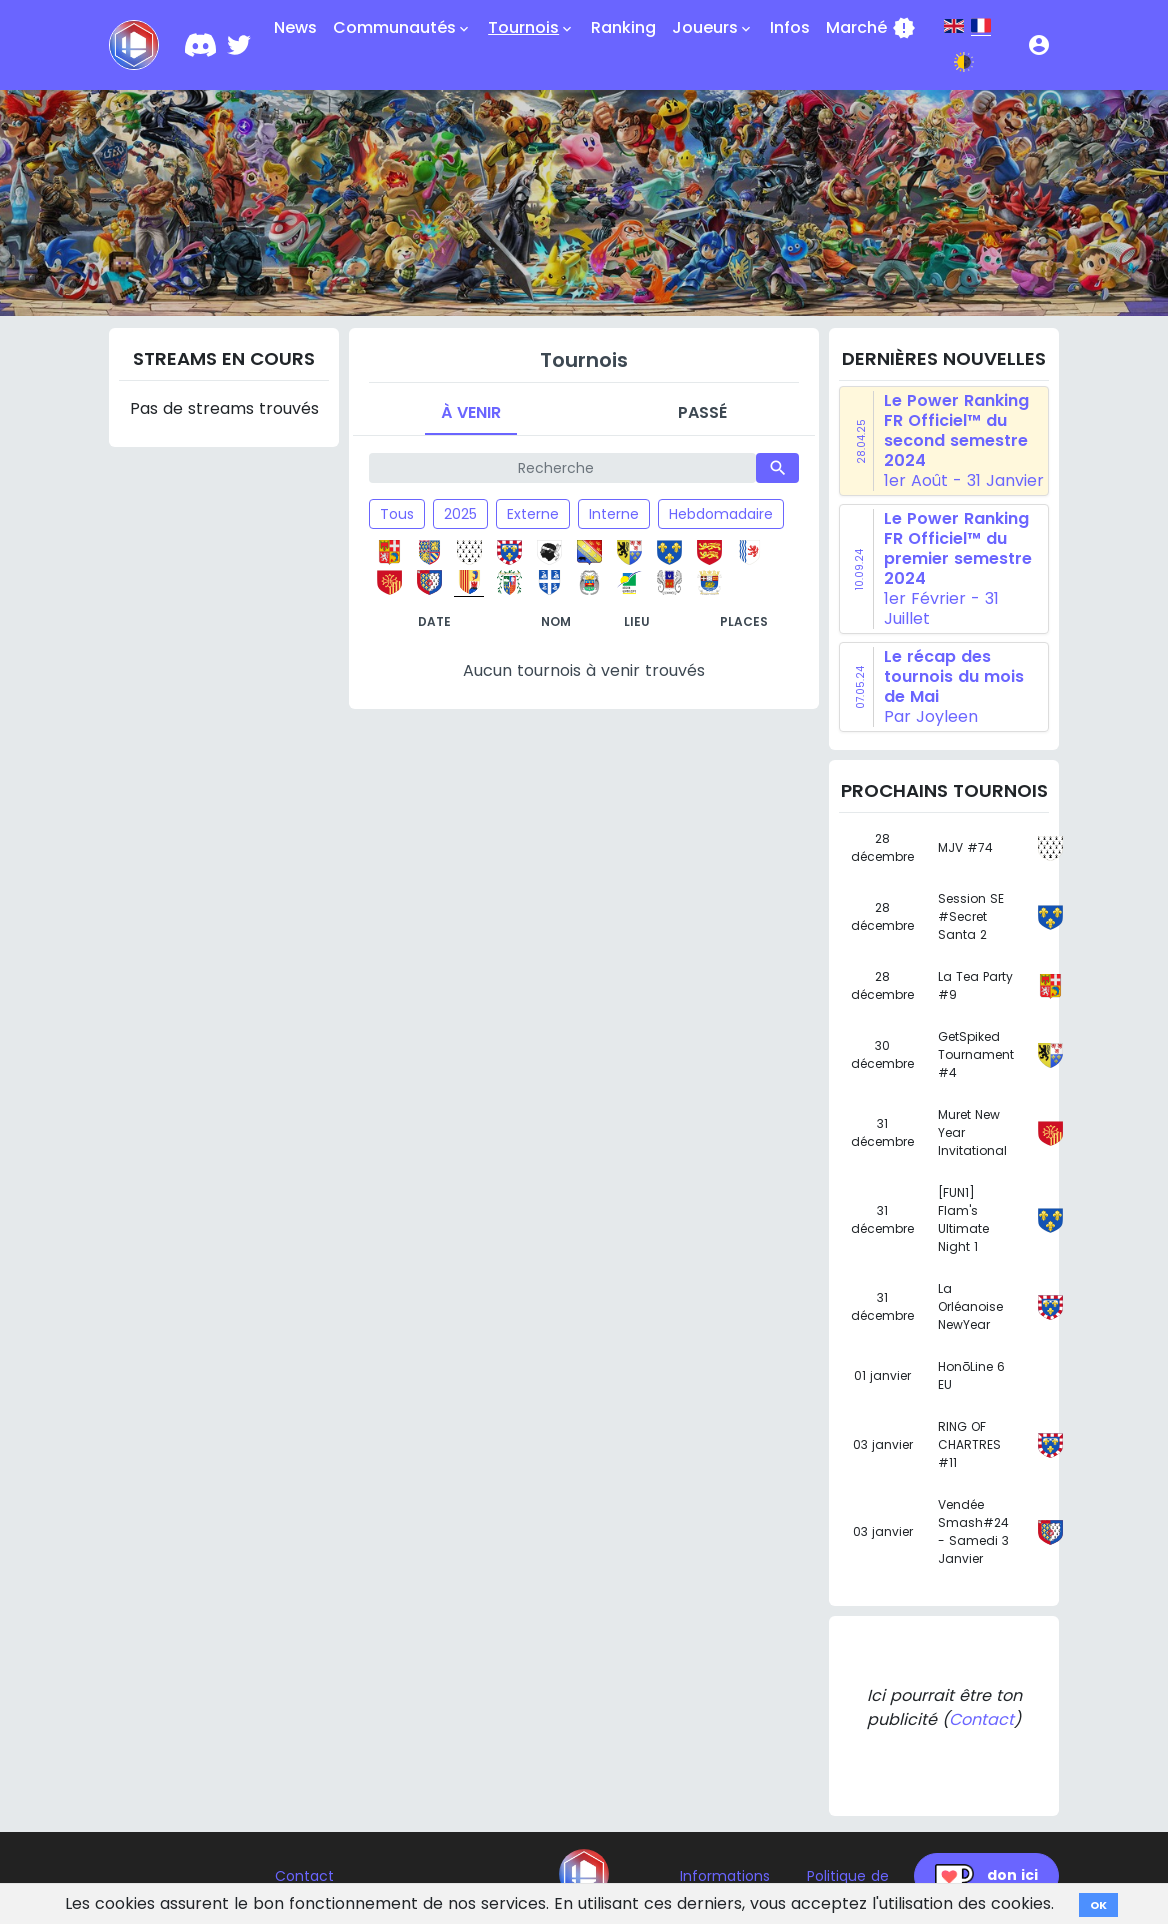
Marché (871, 28)
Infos (790, 27)
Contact (981, 1719)
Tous (397, 514)
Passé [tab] (702, 412)
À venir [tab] (471, 412)
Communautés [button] (402, 28)
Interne (614, 514)
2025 (460, 514)
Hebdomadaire (721, 514)
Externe (533, 514)
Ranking (623, 27)
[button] (1039, 45)
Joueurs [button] (713, 28)
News (295, 27)
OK (1098, 1905)
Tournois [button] (531, 28)
